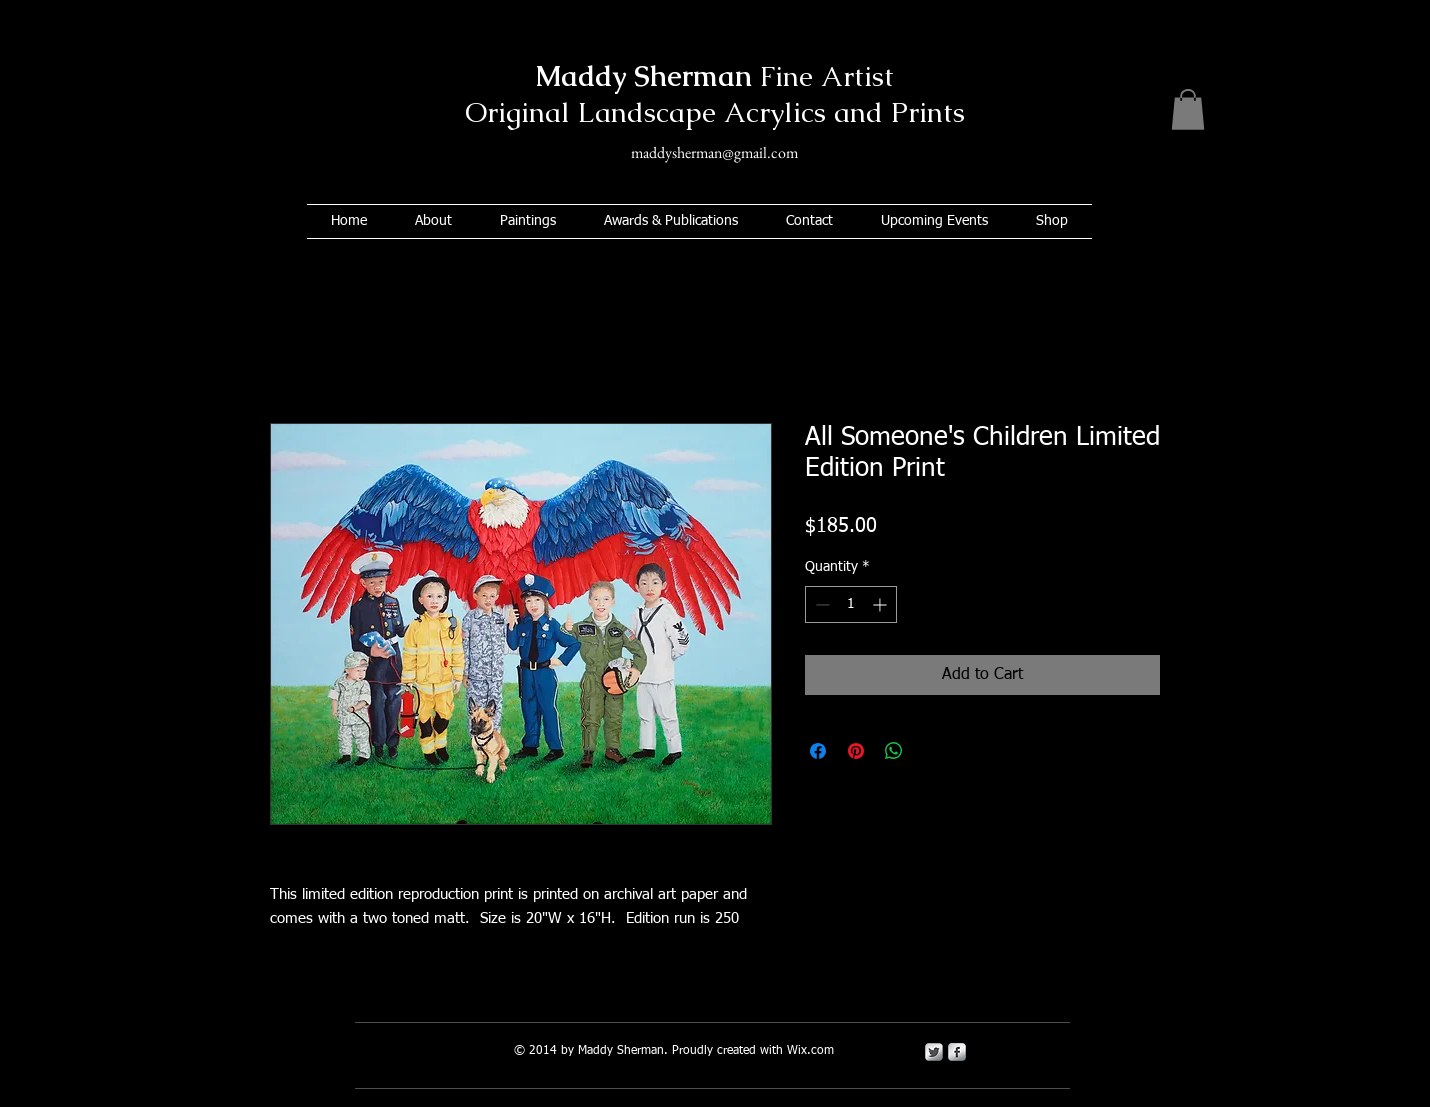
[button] (1188, 109)
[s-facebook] (957, 1052)
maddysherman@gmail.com (714, 152)
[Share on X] (932, 751)
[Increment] (881, 604)
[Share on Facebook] (818, 751)
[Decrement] (820, 604)
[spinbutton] (851, 604)
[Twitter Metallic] (934, 1052)
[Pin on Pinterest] (856, 751)
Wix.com (810, 1051)
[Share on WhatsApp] (894, 751)
